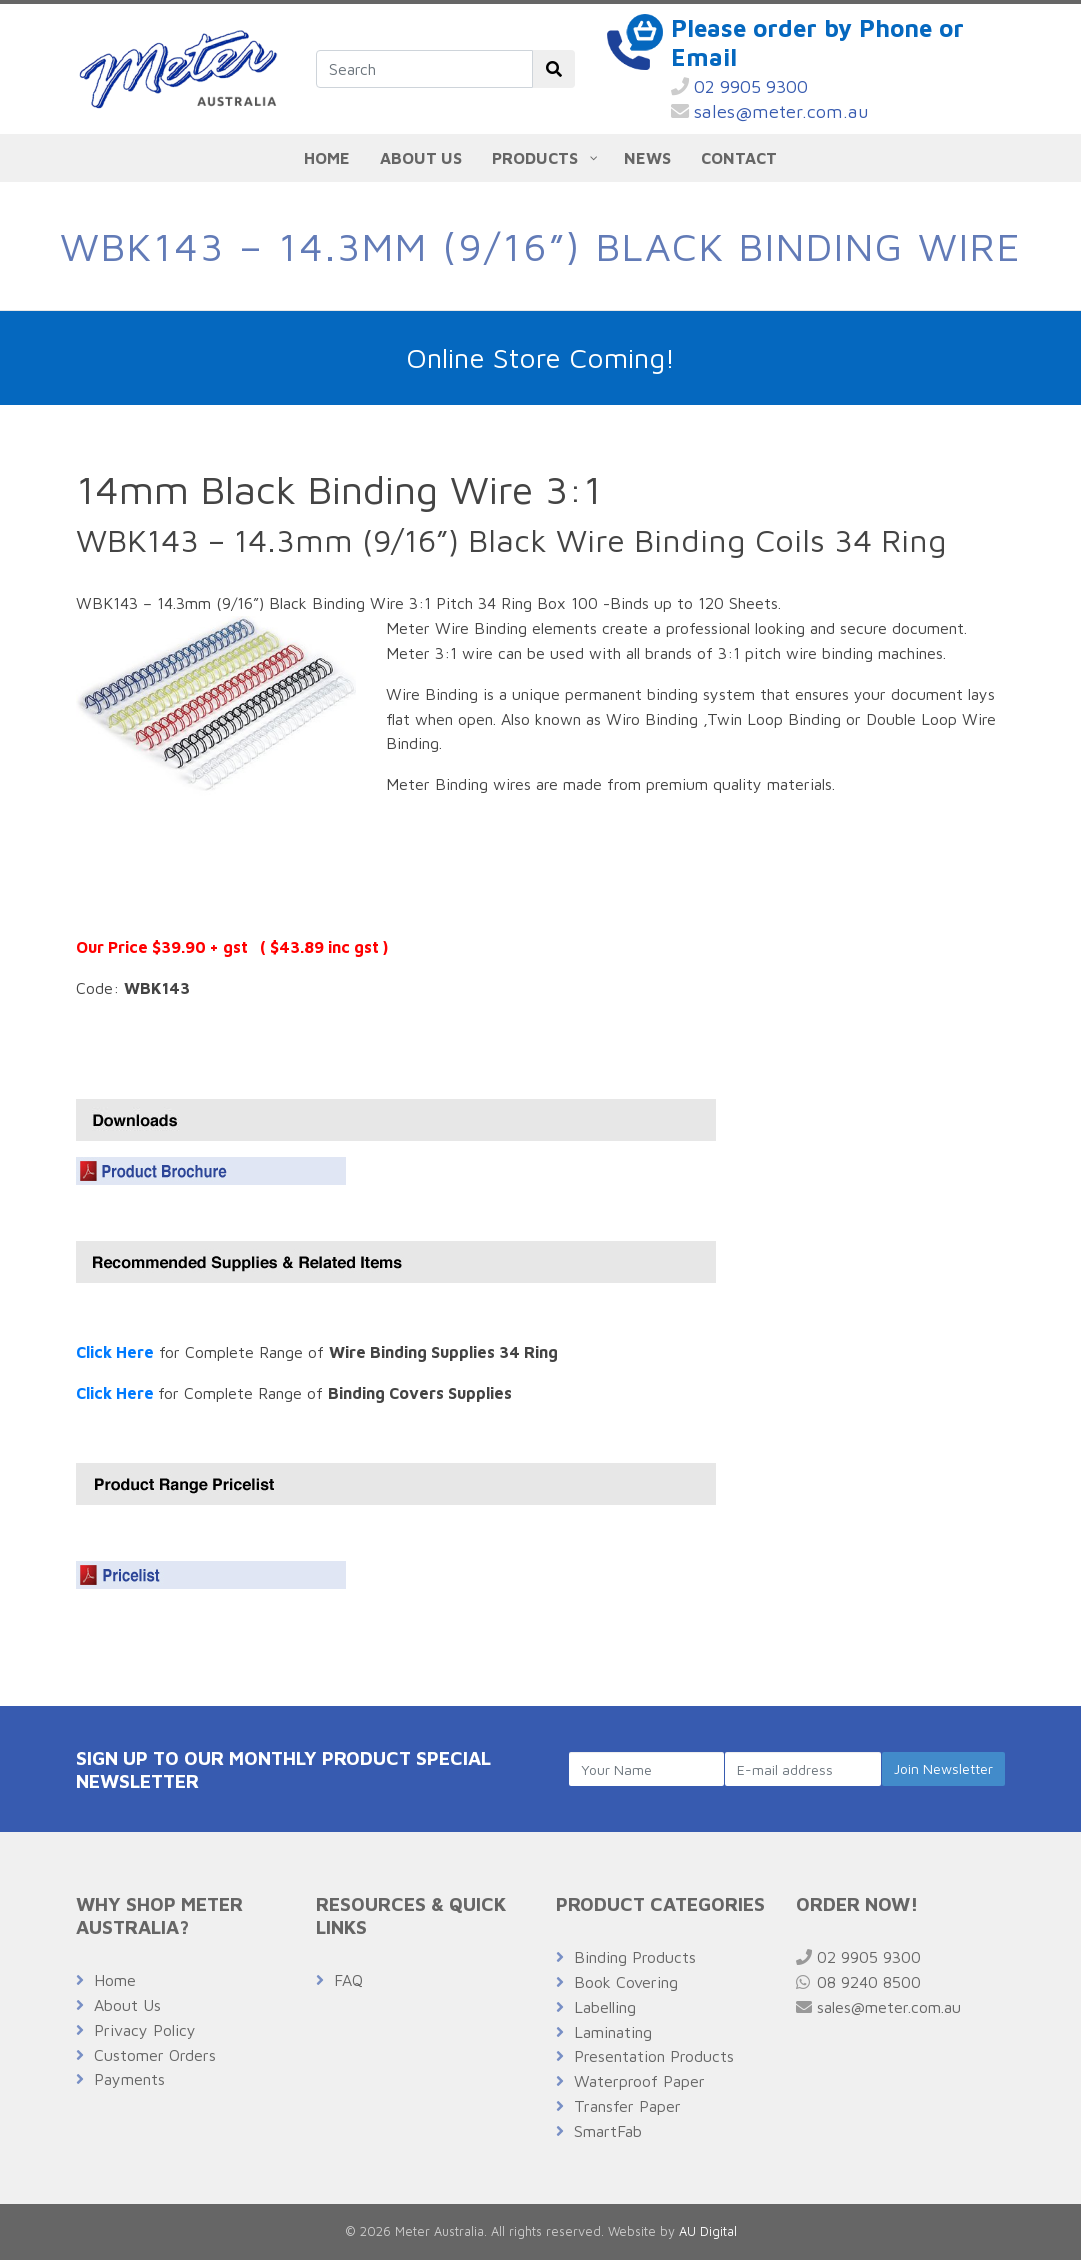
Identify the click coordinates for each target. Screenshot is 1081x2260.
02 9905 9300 (739, 86)
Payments (129, 2079)
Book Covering (626, 1982)
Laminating (613, 2032)
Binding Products (635, 1957)
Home (115, 1980)
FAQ (348, 1980)
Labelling (605, 2007)
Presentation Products (654, 2056)
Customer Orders (155, 2055)
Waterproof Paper (639, 2081)
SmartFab (608, 2131)
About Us (127, 2005)
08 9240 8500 (858, 1982)
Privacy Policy (145, 2030)
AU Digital (708, 2231)
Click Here (115, 1352)
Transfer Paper (627, 2106)
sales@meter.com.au (770, 111)
